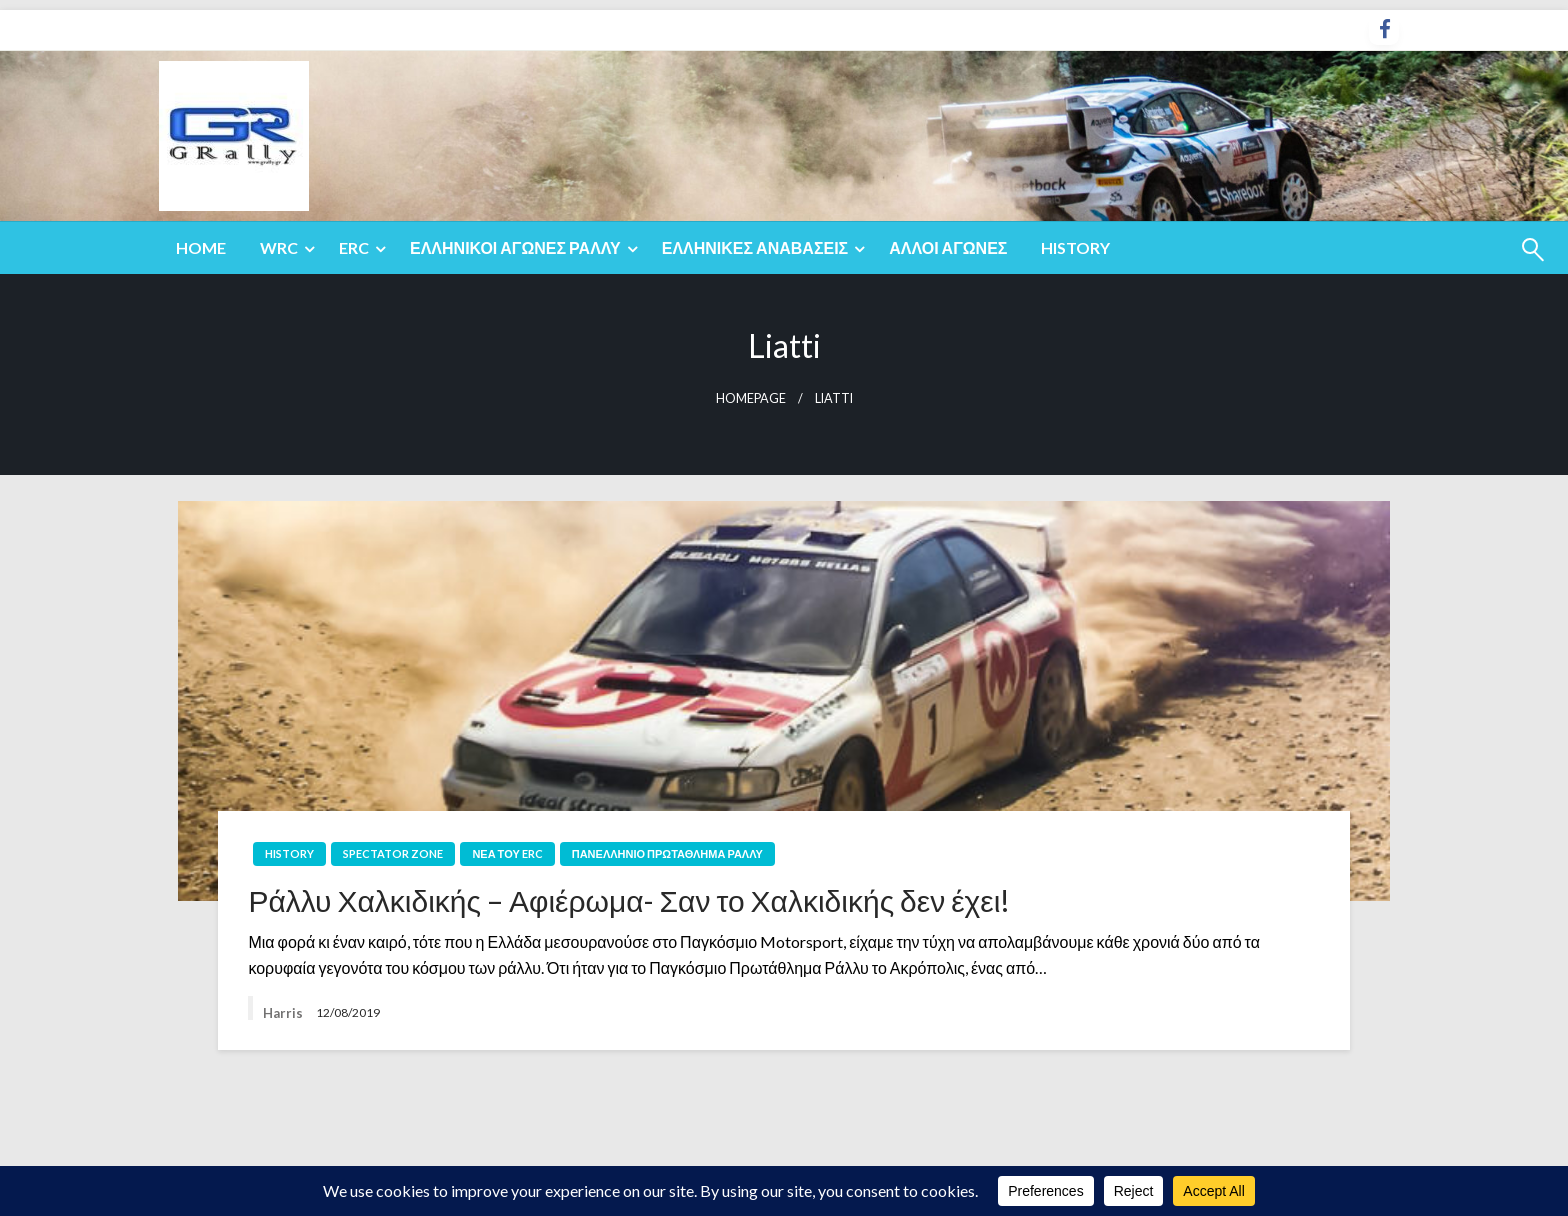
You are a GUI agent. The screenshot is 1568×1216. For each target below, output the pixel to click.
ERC (354, 247)
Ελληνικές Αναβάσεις (755, 247)
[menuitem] (201, 248)
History (1075, 247)
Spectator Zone (393, 853)
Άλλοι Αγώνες (948, 247)
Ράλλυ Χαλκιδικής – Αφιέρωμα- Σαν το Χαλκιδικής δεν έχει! (629, 900)
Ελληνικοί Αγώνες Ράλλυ (515, 247)
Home (201, 247)
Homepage (751, 398)
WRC (279, 247)
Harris (284, 1013)
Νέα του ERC (507, 853)
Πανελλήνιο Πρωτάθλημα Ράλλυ (667, 853)
